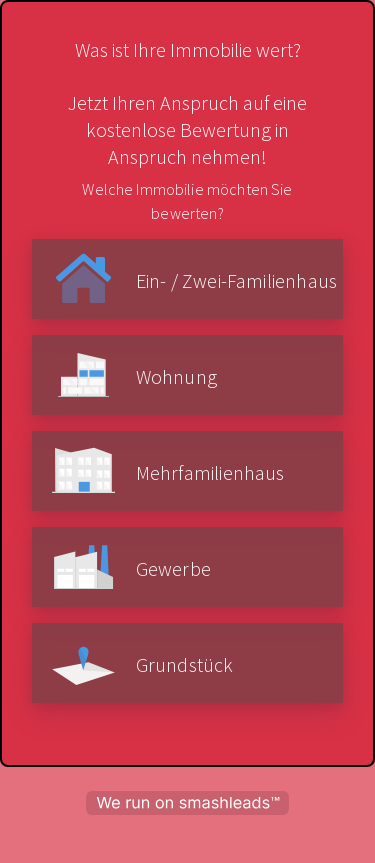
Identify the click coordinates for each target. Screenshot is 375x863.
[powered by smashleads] (187, 803)
